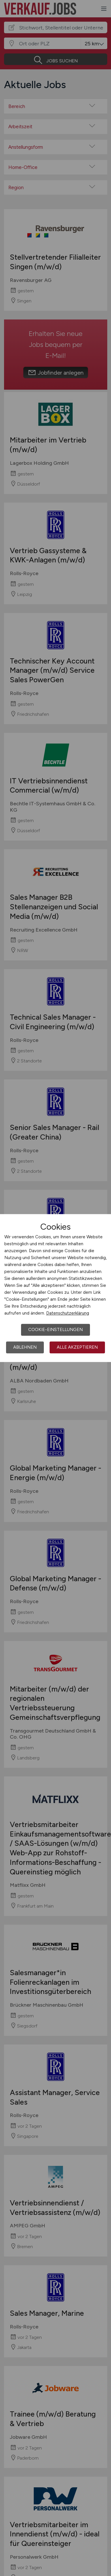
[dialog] (55, 1288)
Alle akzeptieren (77, 1347)
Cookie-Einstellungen (55, 1329)
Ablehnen (25, 1347)
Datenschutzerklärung (67, 1313)
